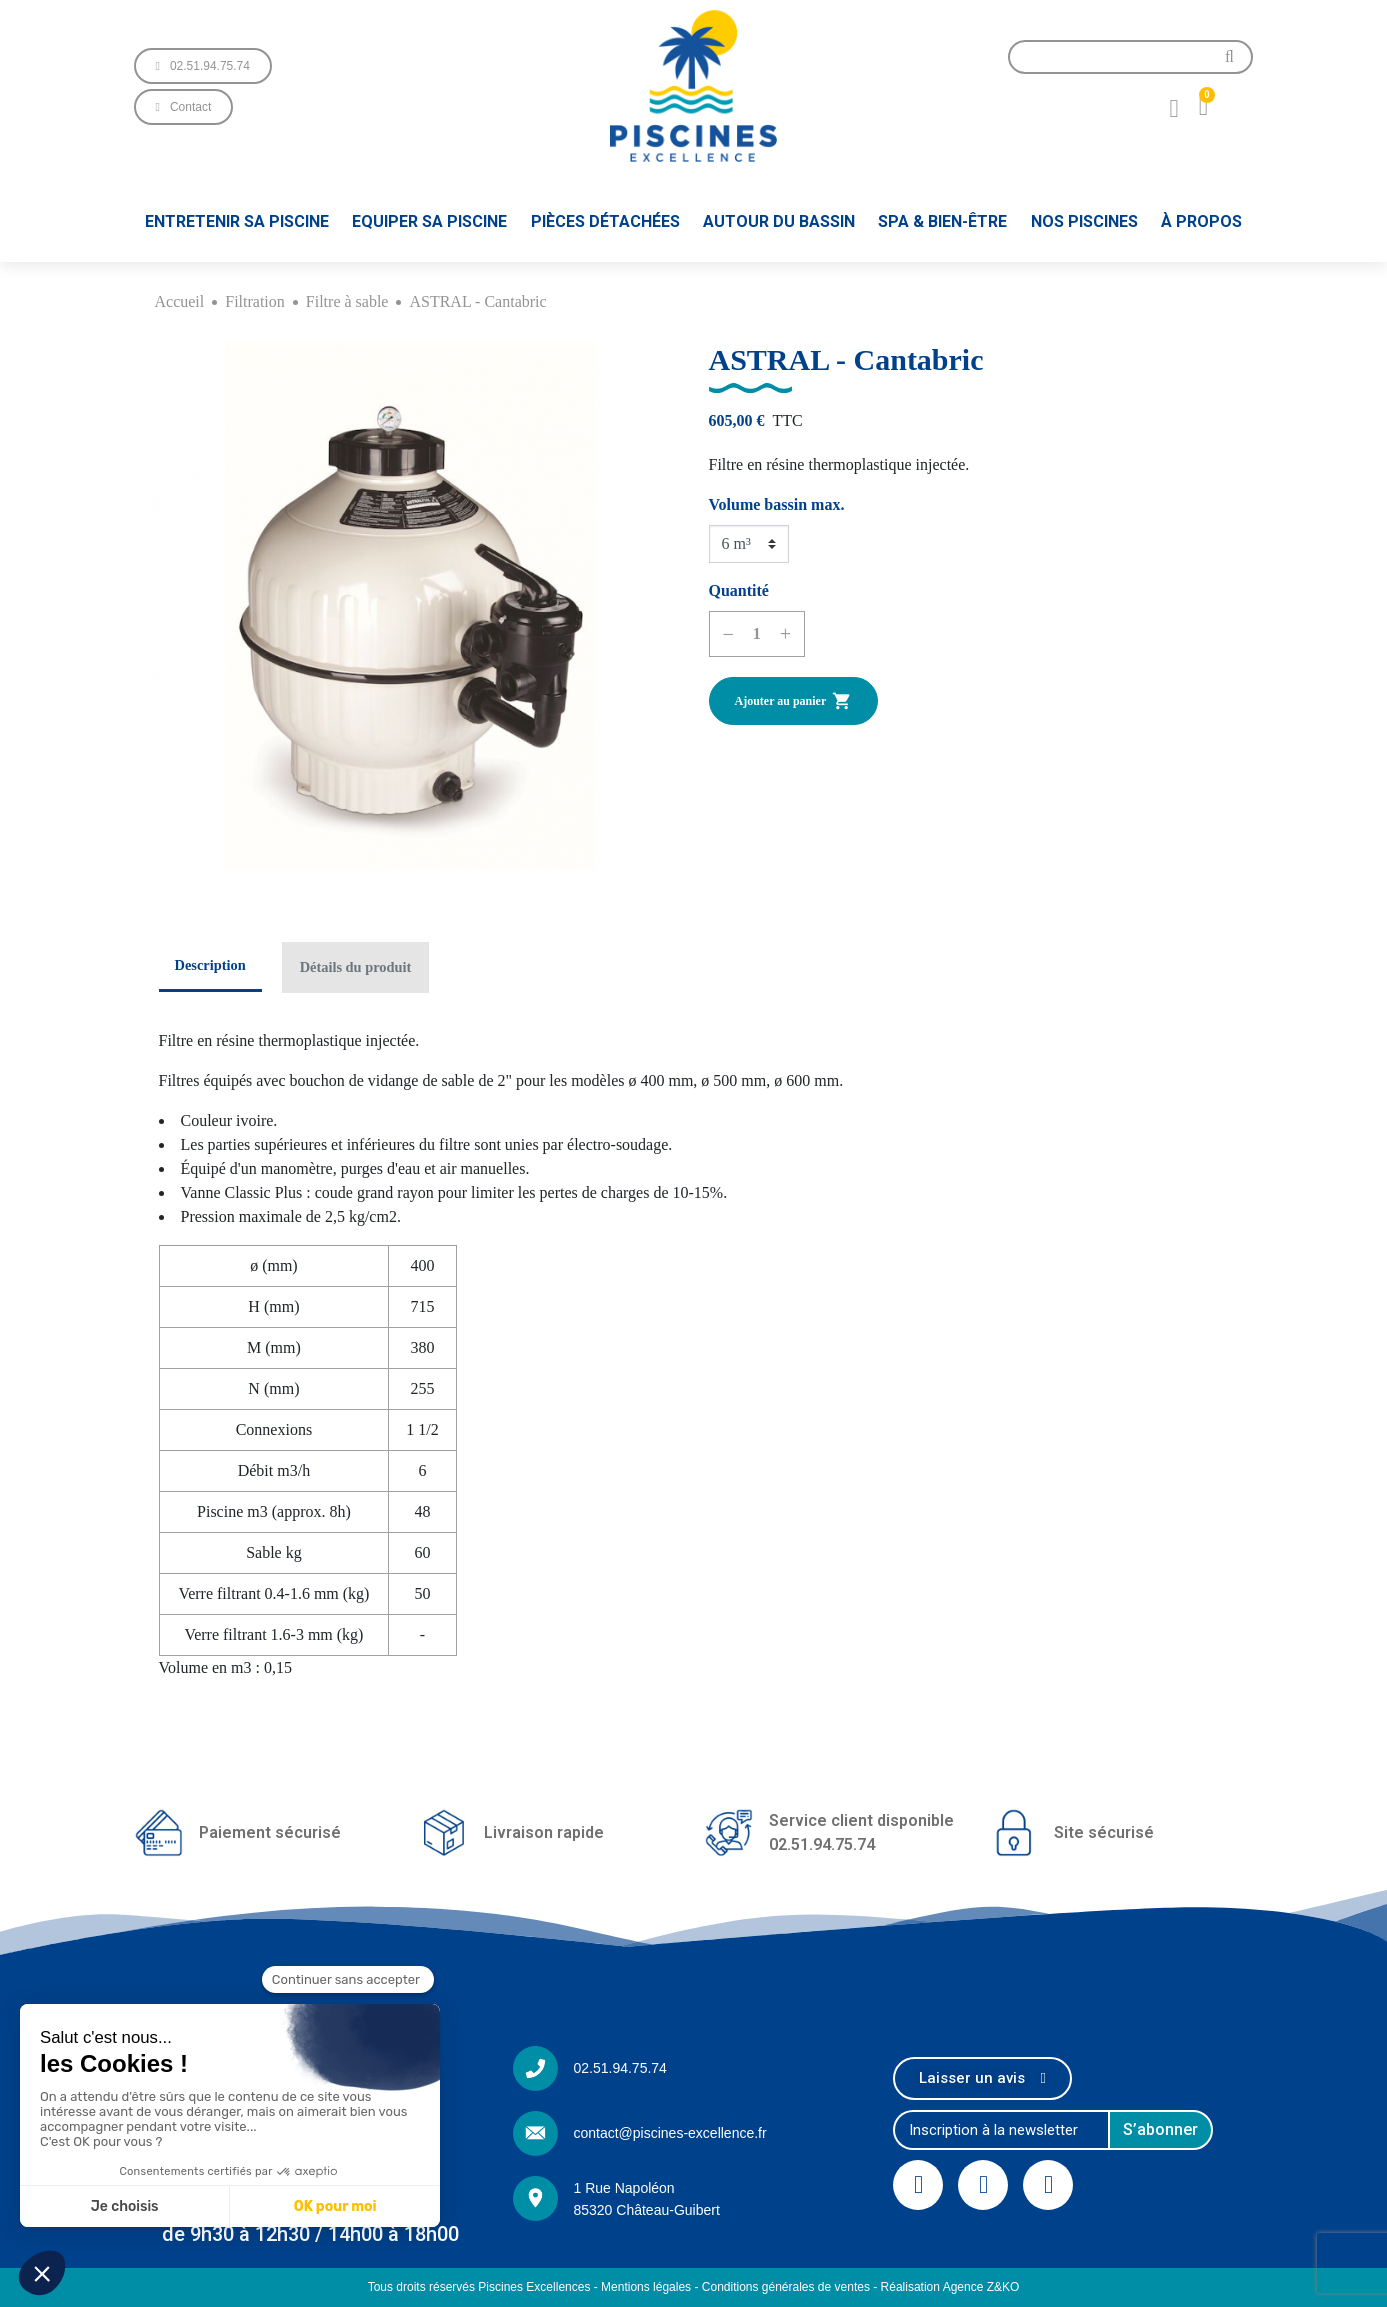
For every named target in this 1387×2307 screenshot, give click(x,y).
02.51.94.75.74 (619, 2068)
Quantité (739, 590)
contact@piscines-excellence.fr (669, 2133)
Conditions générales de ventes (786, 2287)
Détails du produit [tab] (356, 967)
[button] (203, 66)
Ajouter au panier (794, 701)
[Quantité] (757, 634)
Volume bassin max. (777, 504)
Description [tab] (210, 965)
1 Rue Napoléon (623, 2188)
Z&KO (1003, 2287)
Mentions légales (646, 2287)
